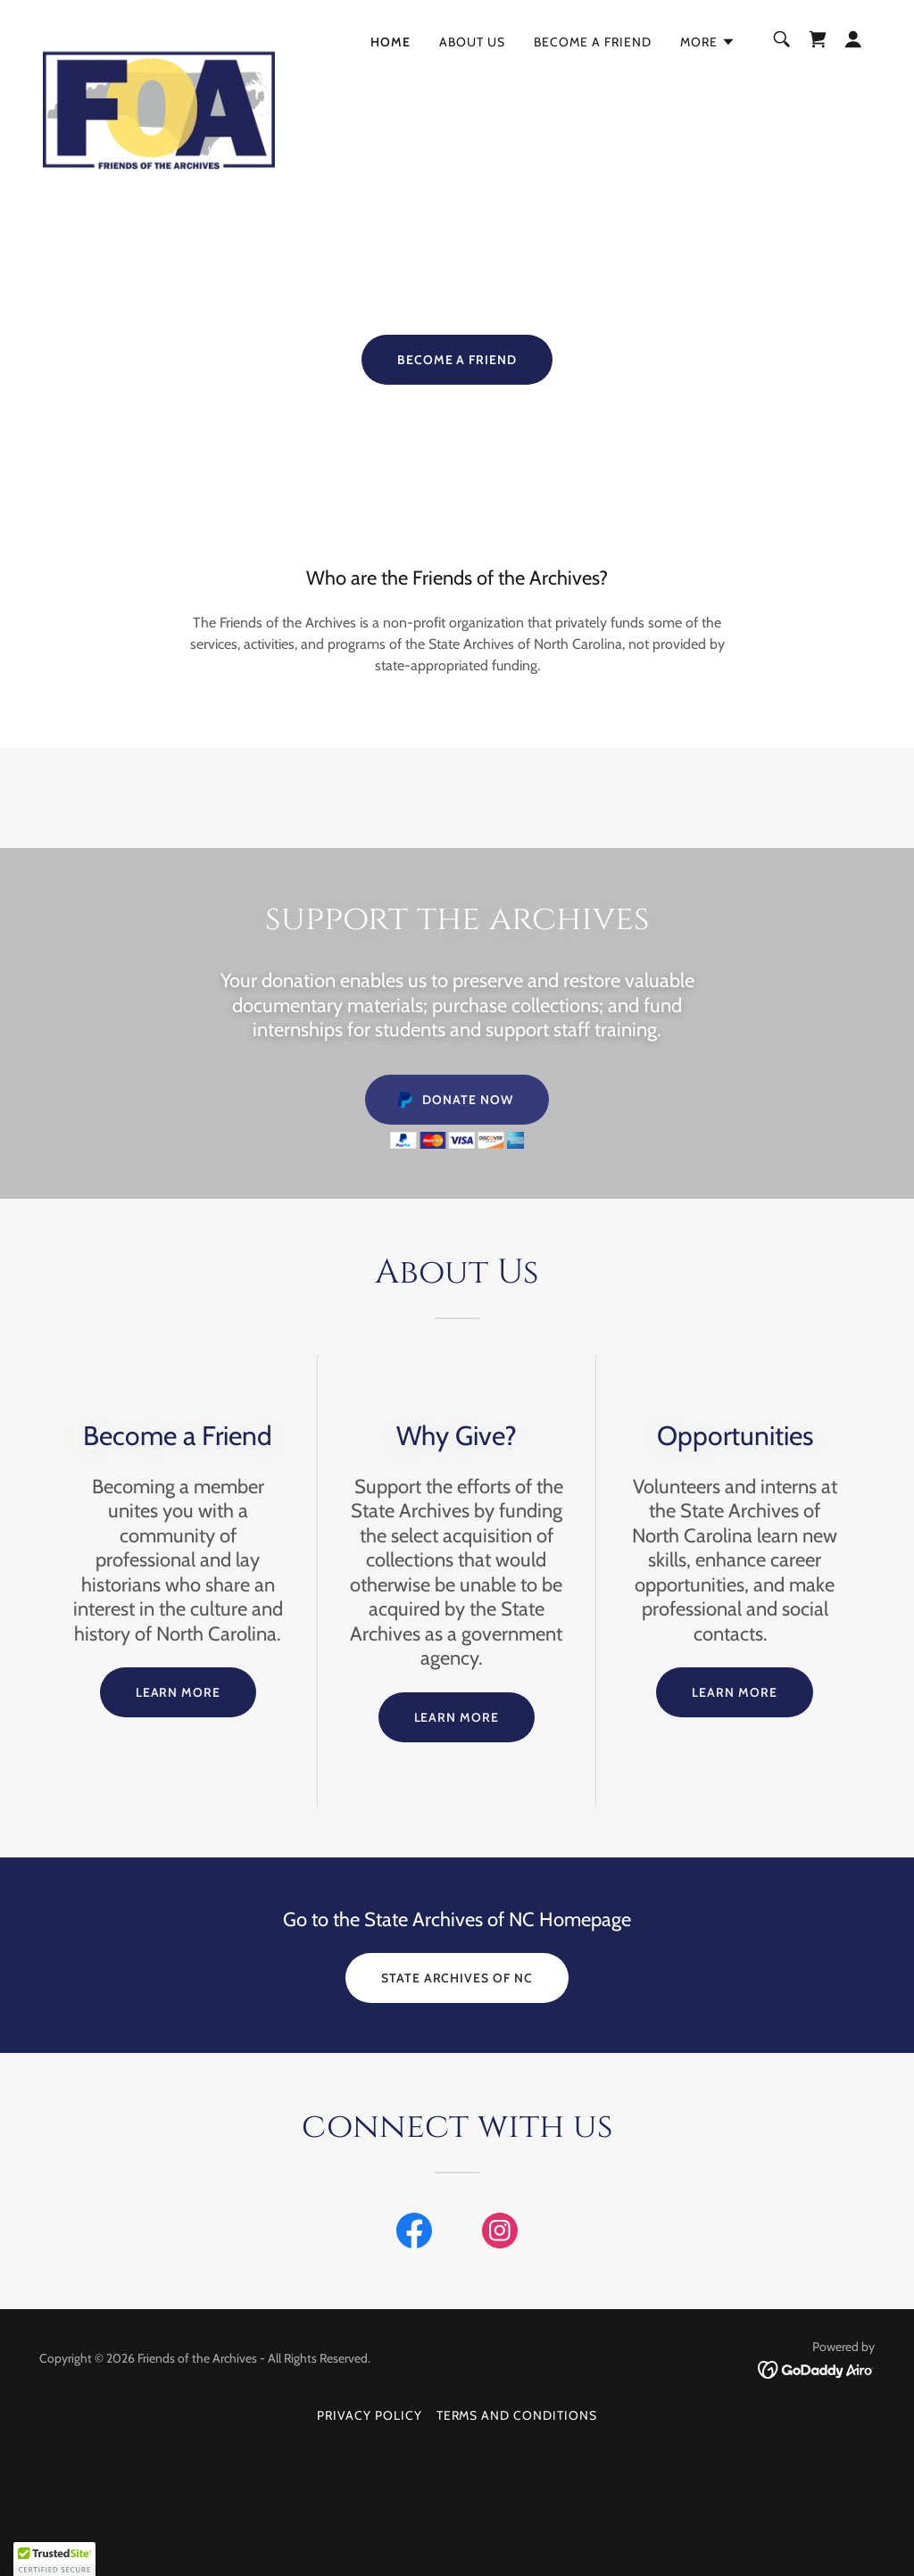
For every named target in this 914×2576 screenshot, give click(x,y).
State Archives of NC (457, 1978)
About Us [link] (472, 42)
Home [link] (390, 42)
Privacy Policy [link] (369, 2415)
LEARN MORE (178, 1692)
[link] (159, 36)
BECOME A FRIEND (457, 360)
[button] (707, 42)
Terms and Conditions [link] (517, 2415)
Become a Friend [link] (593, 42)
